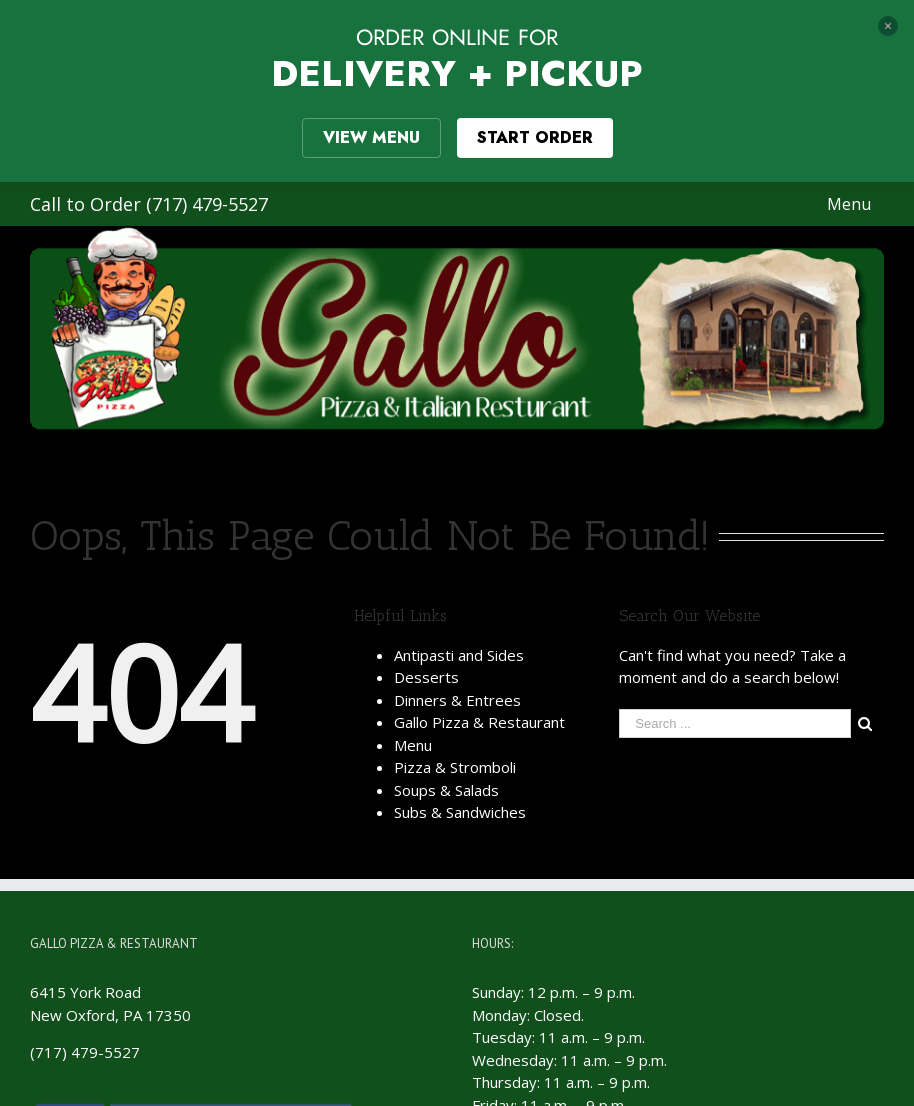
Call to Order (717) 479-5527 (149, 204)
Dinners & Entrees (457, 700)
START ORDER (535, 137)
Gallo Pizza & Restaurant (479, 722)
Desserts (426, 677)
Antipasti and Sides (459, 655)
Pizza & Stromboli (455, 767)
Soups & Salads (446, 790)
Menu (413, 745)
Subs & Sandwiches (460, 812)
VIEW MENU (371, 137)
